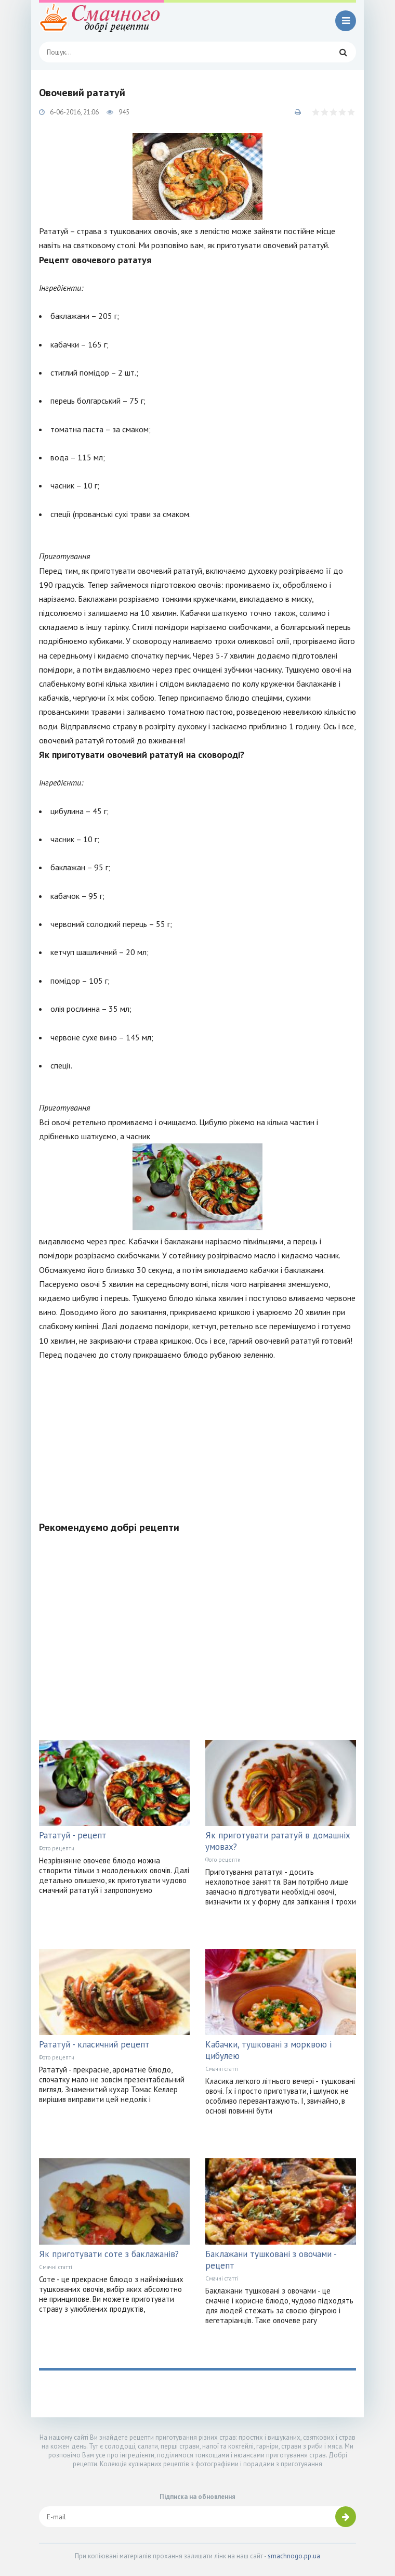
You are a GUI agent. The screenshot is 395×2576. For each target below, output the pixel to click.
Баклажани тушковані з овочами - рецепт (270, 2259)
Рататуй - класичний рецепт (94, 2044)
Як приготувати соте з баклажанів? (109, 2254)
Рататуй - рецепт (73, 1835)
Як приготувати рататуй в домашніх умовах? (277, 1841)
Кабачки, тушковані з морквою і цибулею (268, 2050)
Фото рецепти (56, 1848)
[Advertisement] (197, 1435)
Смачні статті (222, 2068)
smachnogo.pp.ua (294, 2556)
